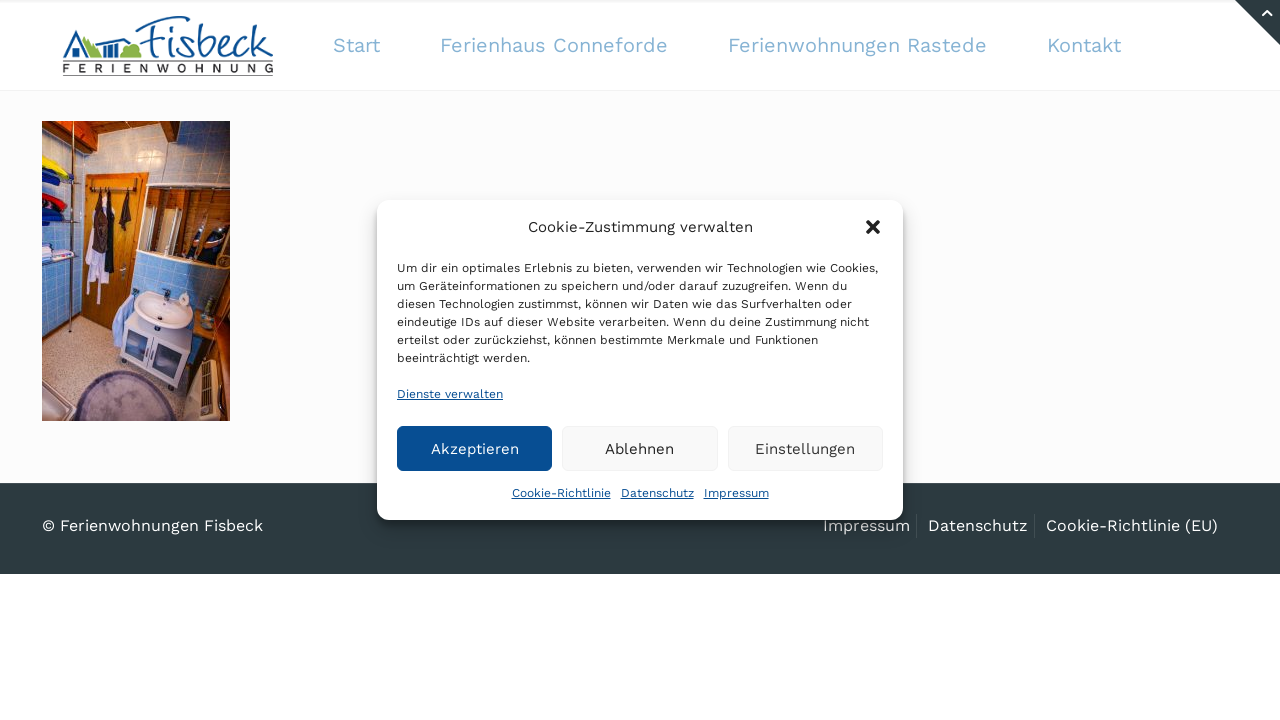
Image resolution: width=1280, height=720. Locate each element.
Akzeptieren (475, 449)
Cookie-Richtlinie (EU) (1132, 525)
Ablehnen (639, 449)
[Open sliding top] (1257, 22)
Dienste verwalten (450, 394)
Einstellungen (805, 449)
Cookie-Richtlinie (561, 493)
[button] (873, 227)
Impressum (736, 493)
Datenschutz (657, 493)
